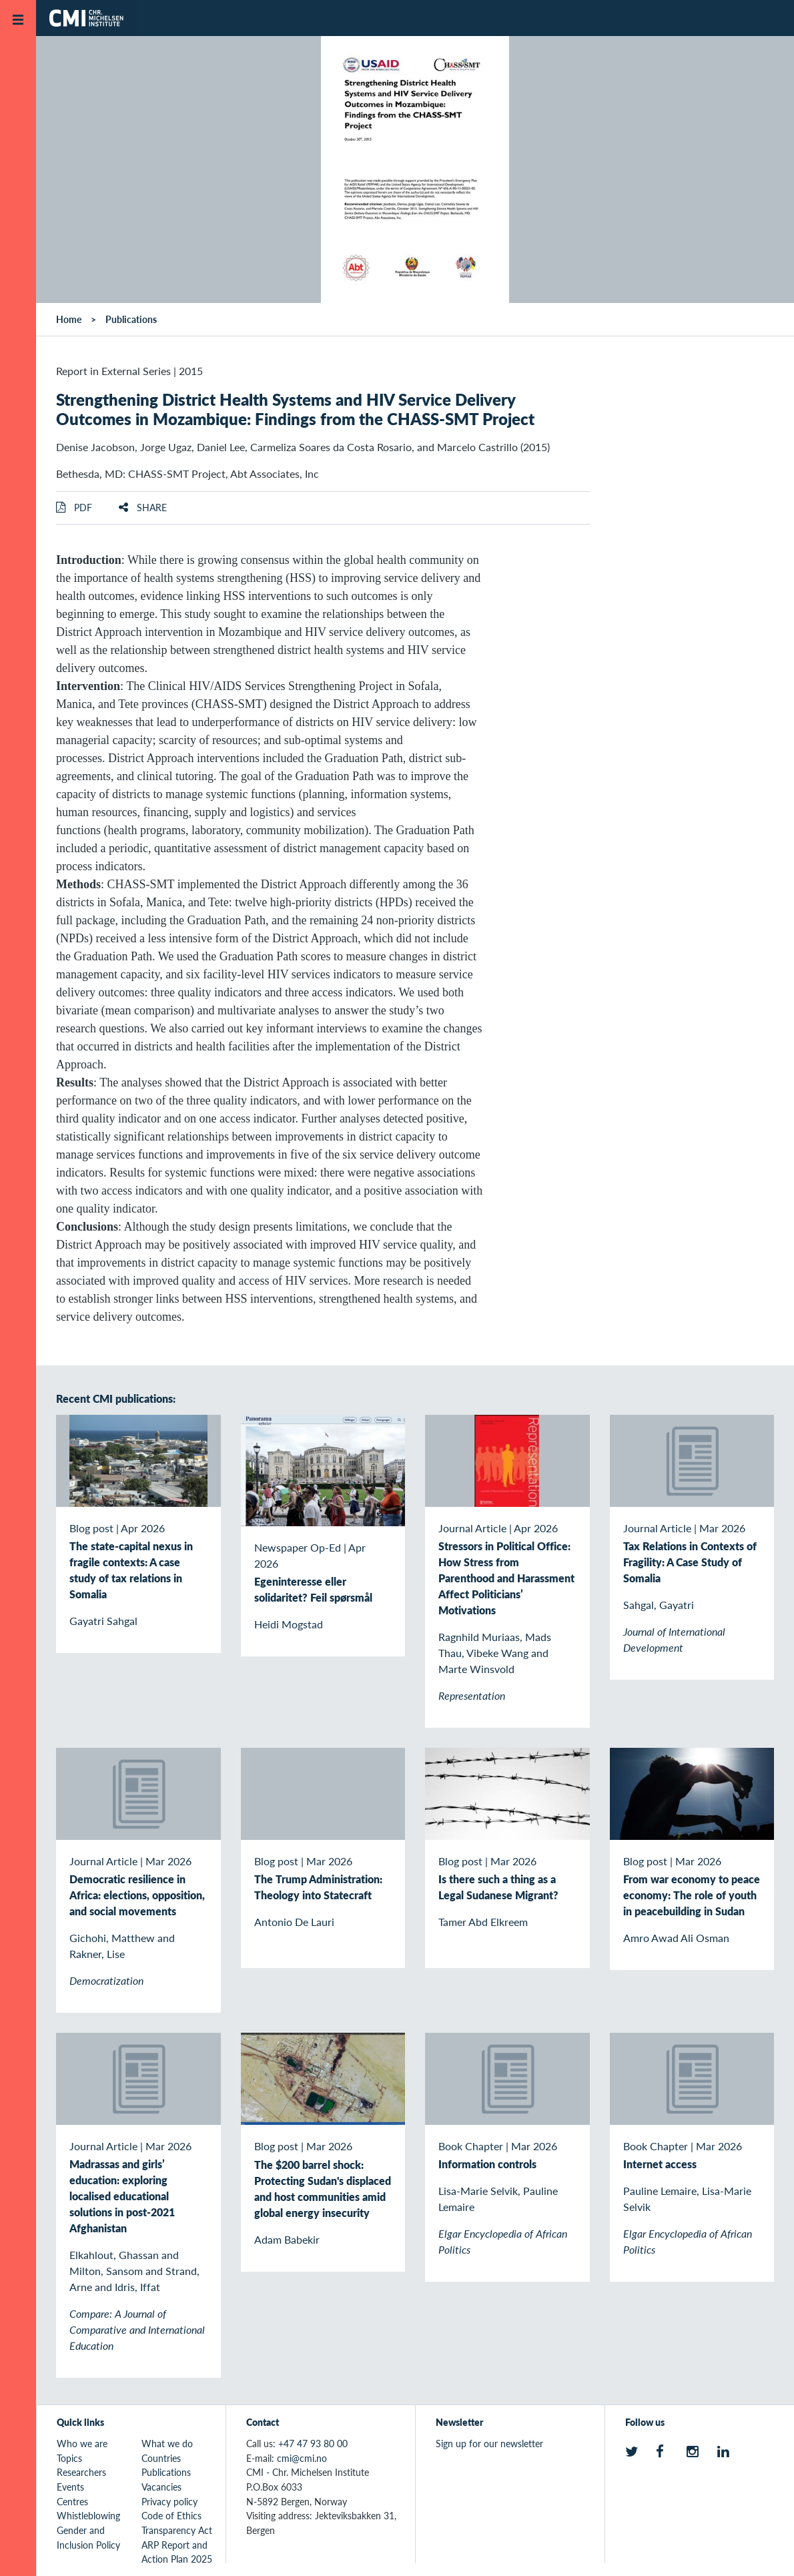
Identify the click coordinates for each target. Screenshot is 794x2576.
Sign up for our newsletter (489, 2443)
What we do (167, 2443)
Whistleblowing (88, 2515)
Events (70, 2486)
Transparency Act (176, 2530)
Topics (69, 2458)
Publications (131, 319)
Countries (161, 2458)
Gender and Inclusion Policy (88, 2537)
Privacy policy (169, 2501)
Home (68, 319)
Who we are (82, 2443)
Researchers (81, 2472)
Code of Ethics (171, 2515)
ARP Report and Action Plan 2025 (176, 2552)
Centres (72, 2501)
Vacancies (161, 2486)
